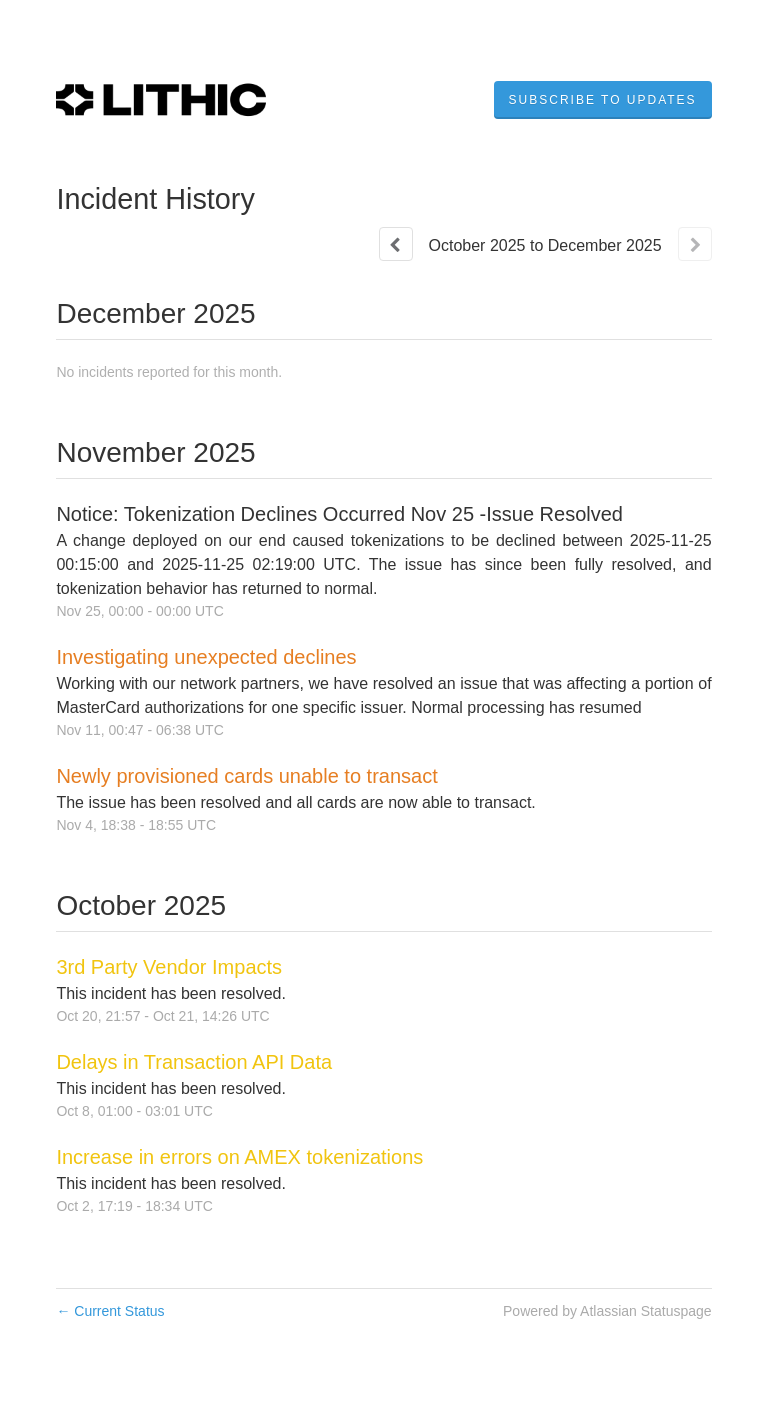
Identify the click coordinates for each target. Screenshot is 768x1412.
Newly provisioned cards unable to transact (246, 776)
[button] (603, 100)
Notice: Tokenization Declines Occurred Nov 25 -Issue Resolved (339, 514)
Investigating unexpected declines (206, 657)
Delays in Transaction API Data (194, 1062)
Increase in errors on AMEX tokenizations (239, 1157)
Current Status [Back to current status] (110, 1311)
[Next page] (695, 244)
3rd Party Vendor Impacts (169, 967)
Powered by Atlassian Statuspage (607, 1311)
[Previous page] (396, 244)
